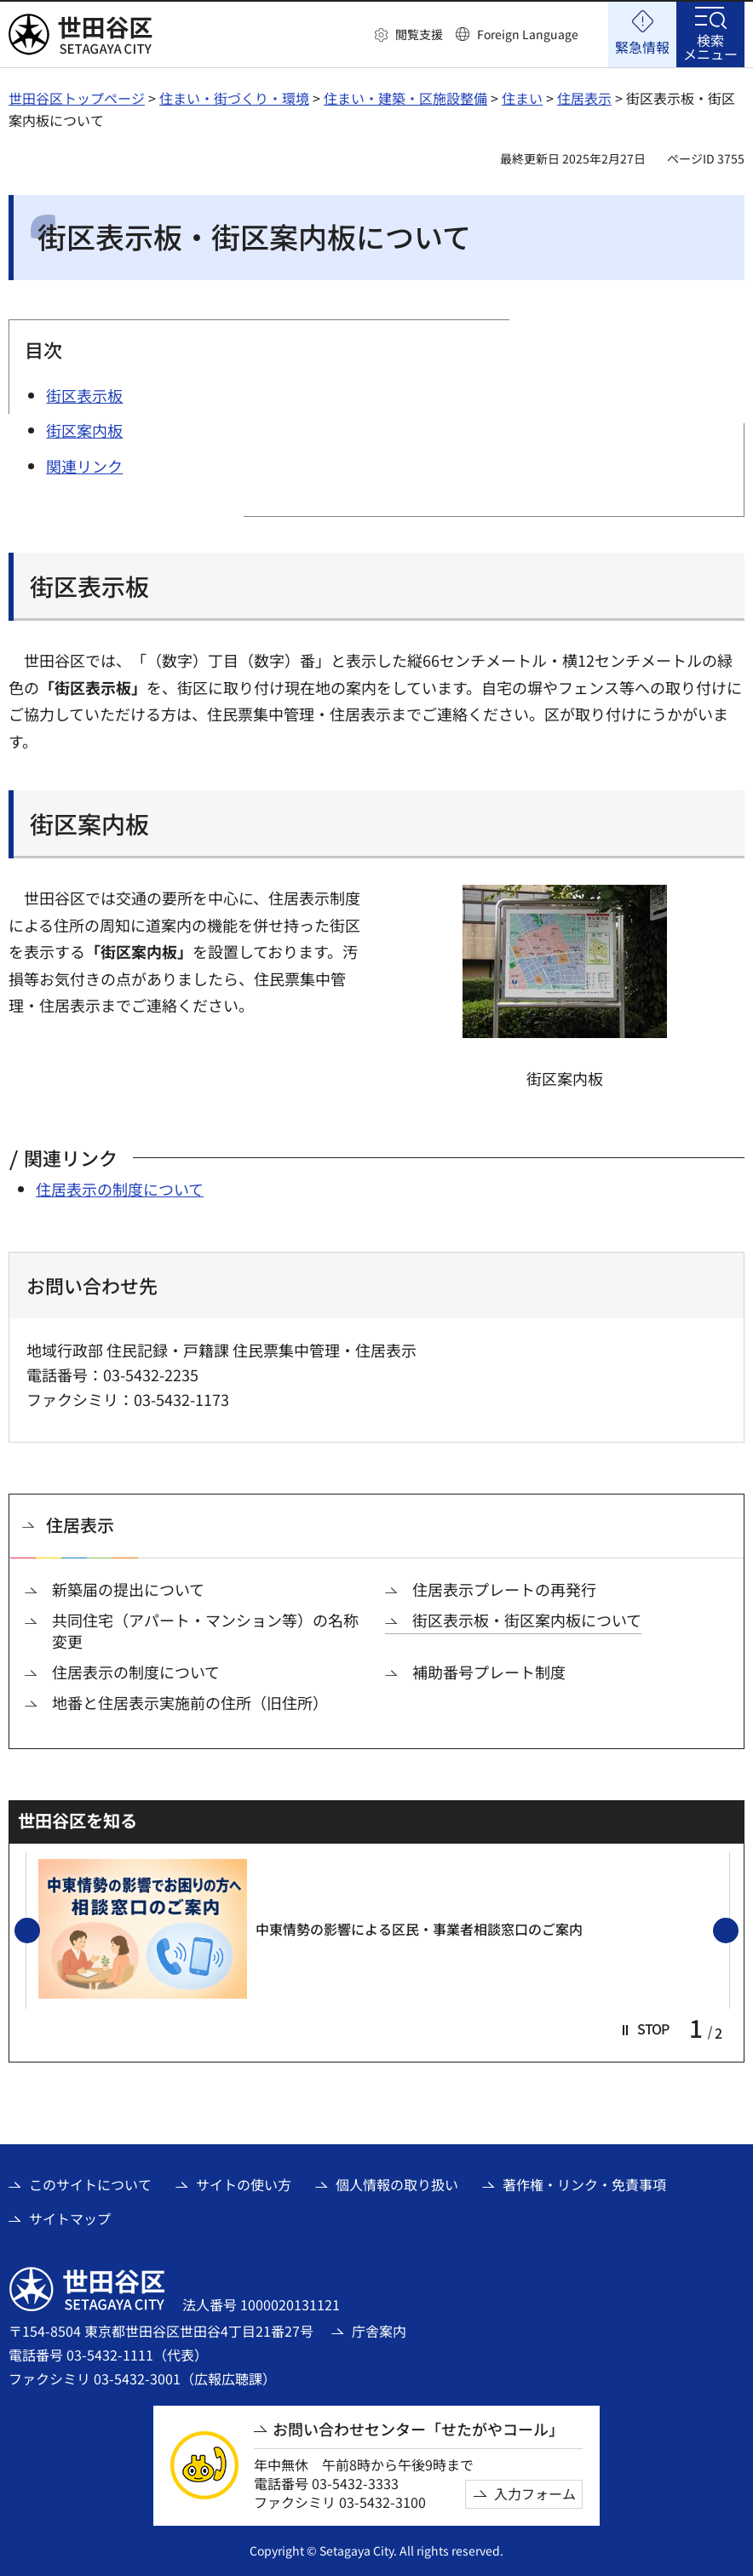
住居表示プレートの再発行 (504, 1589)
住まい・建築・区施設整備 (405, 98)
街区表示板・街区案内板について (526, 1620)
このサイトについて (90, 2184)
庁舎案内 (379, 2330)
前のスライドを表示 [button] (39, 1931)
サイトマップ (70, 2218)
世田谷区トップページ (77, 98)
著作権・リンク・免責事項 (584, 2184)
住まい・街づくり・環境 (234, 98)
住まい (522, 98)
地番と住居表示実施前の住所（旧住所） (190, 1702)
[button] (409, 34)
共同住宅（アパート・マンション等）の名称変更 (205, 1630)
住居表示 (584, 98)
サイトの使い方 (243, 2184)
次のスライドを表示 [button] (738, 1931)
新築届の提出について (128, 1589)
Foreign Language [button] (527, 34)
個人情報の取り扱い (397, 2184)
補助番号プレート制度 (489, 1672)
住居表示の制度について (120, 1189)
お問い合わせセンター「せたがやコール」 (418, 2429)
